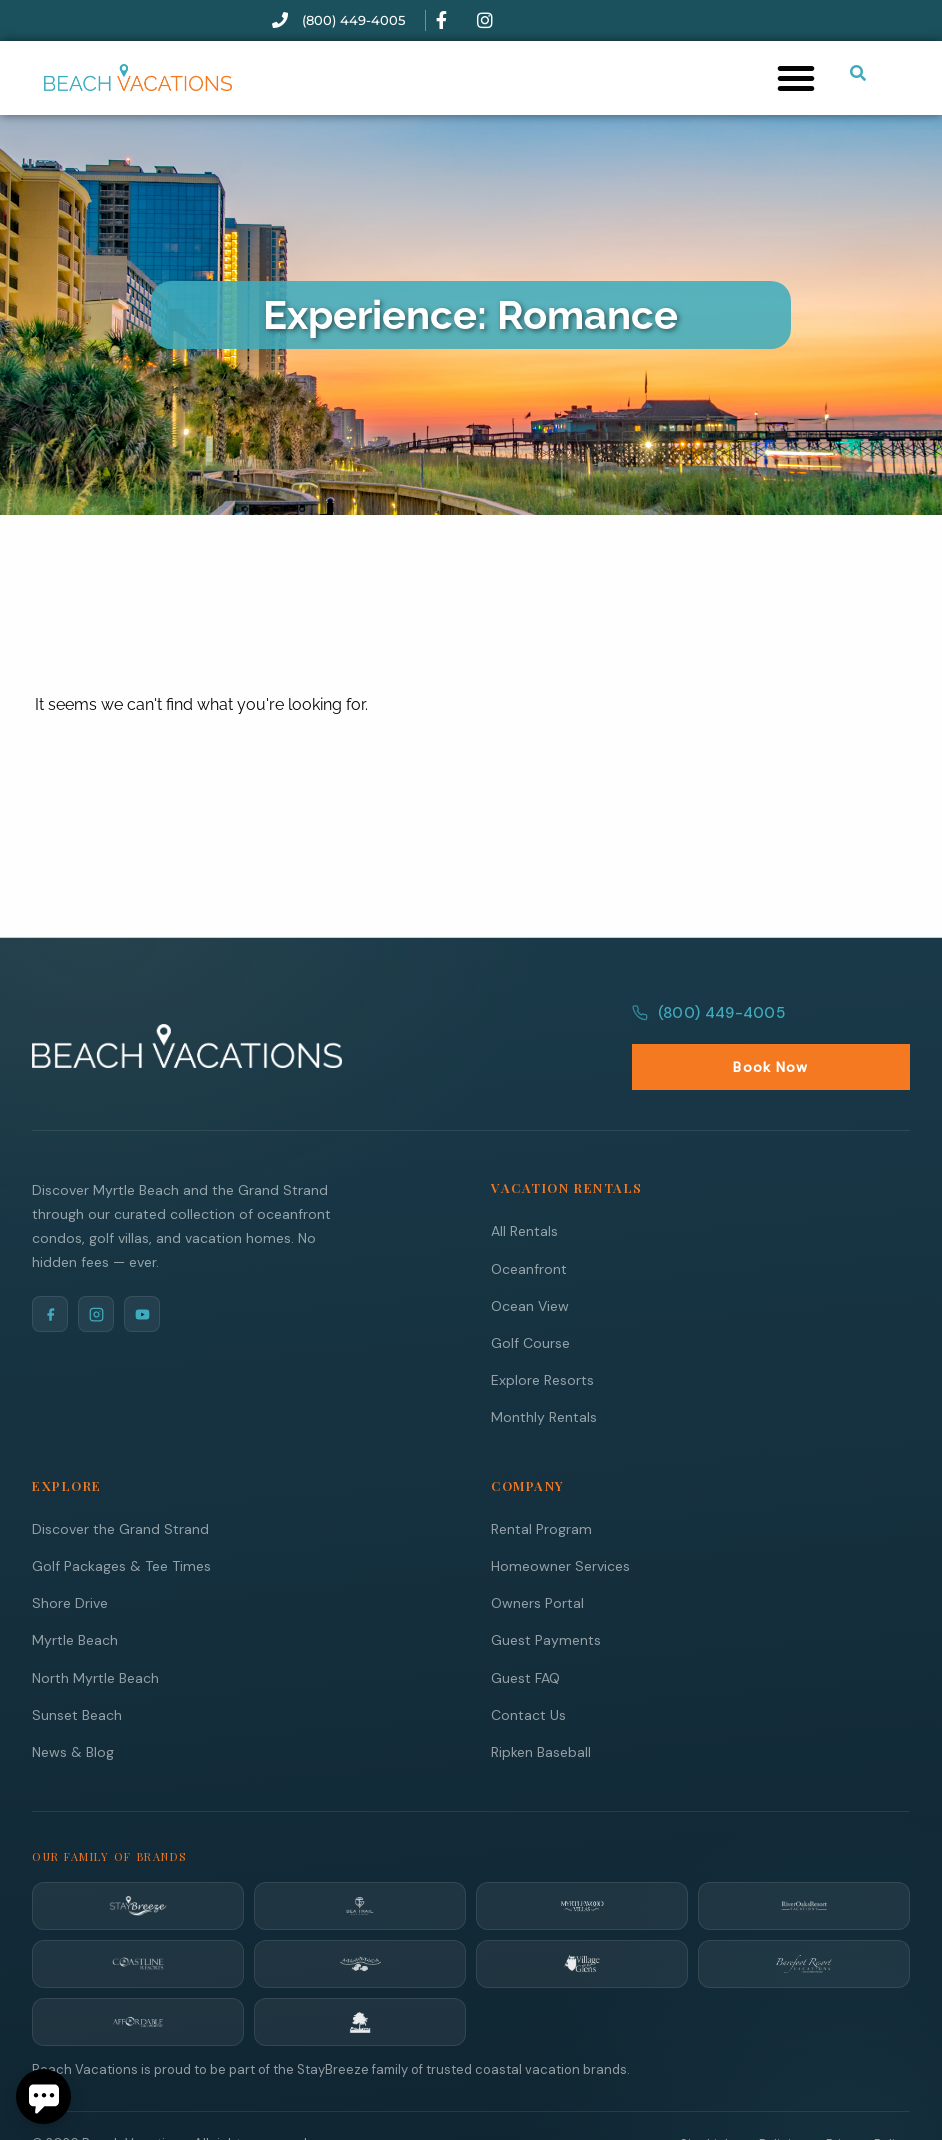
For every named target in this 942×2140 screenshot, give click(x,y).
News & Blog (73, 1708)
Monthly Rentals (544, 1373)
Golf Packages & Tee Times (121, 1522)
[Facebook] (50, 1270)
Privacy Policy (868, 2100)
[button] (796, 78)
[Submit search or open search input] (858, 73)
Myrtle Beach (75, 1596)
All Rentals (524, 1187)
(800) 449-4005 (705, 1023)
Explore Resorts (542, 1336)
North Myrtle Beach (95, 1634)
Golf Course (530, 1299)
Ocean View (530, 1262)
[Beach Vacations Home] (187, 1024)
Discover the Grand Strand (120, 1485)
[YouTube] (142, 1270)
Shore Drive (70, 1559)
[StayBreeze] (138, 1862)
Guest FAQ (525, 1634)
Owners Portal (537, 1559)
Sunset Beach (77, 1671)
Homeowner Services (560, 1522)
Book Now (856, 1023)
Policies (782, 2100)
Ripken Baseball (541, 1708)
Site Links (709, 2100)
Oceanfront (529, 1225)
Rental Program (541, 1485)
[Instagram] (96, 1270)
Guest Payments (546, 1596)
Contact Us (528, 1671)
